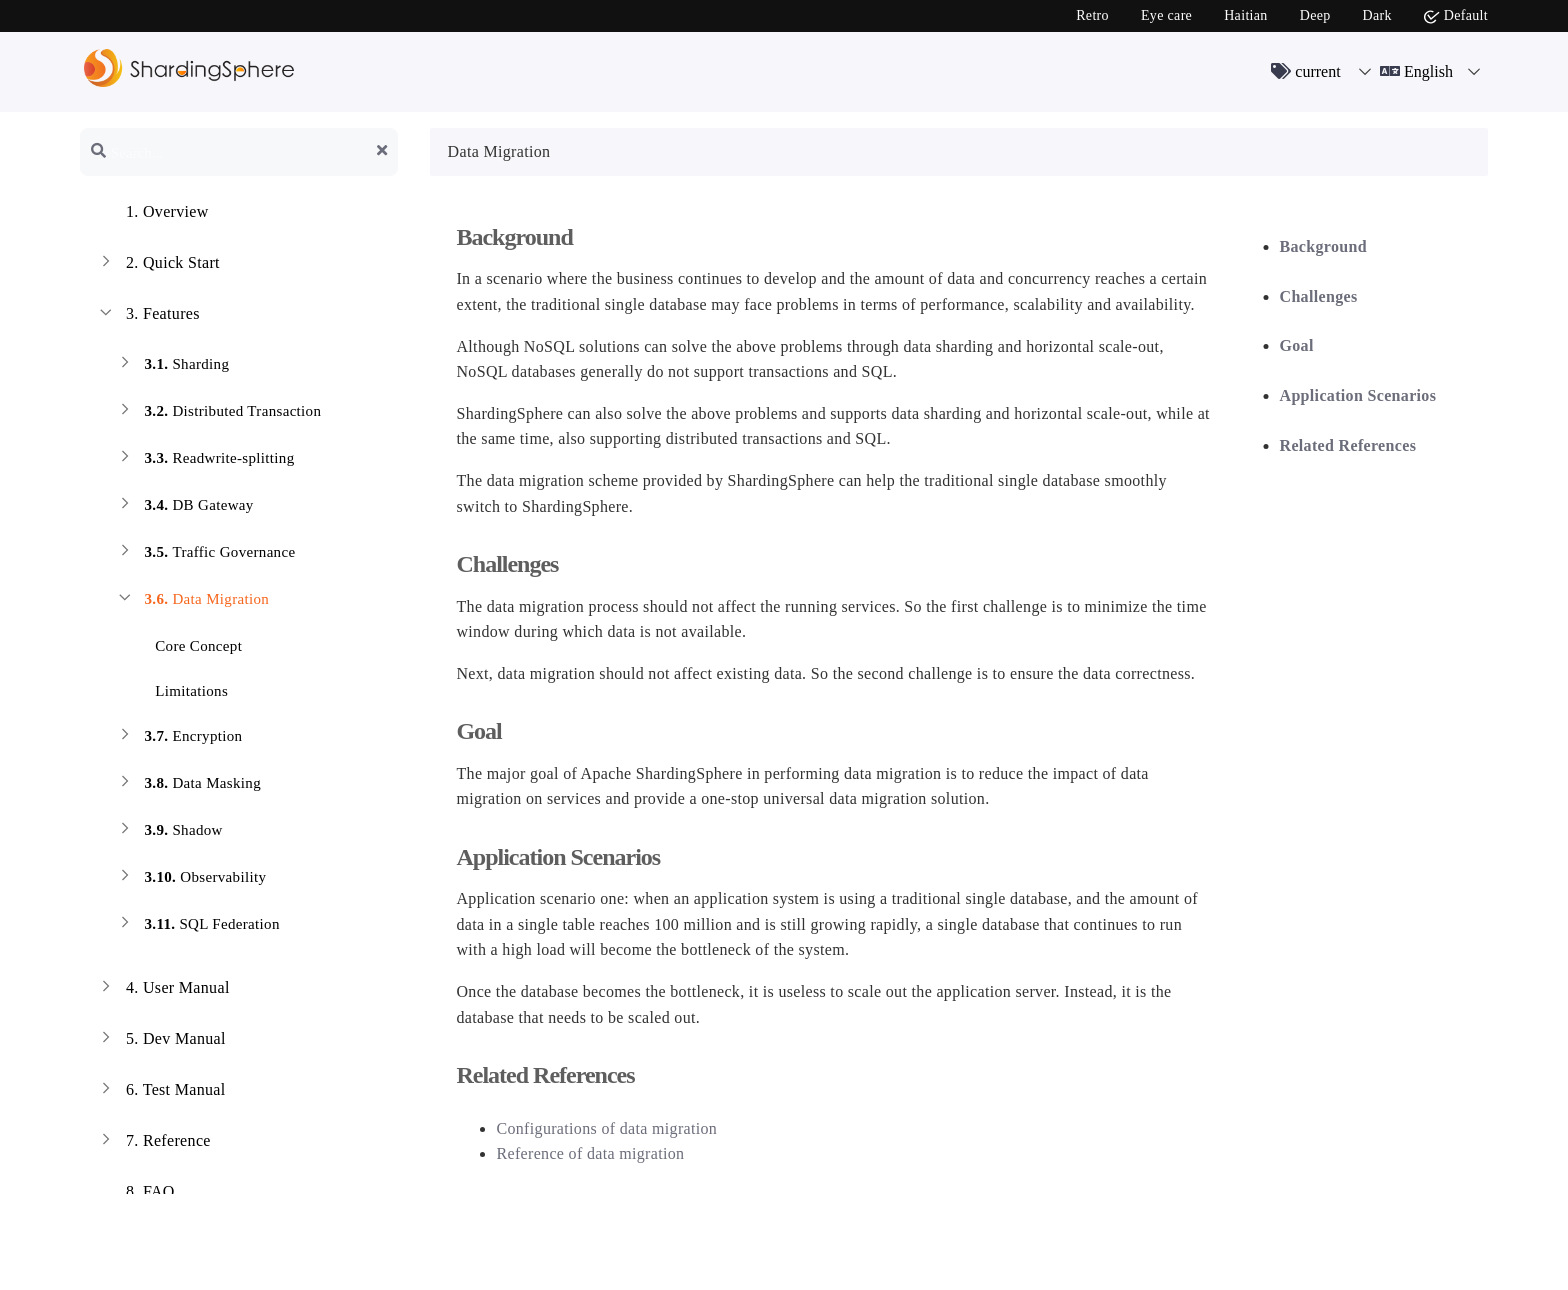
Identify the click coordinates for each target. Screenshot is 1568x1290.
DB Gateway (184, 507)
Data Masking (188, 785)
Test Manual (161, 1092)
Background (1323, 246)
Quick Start (158, 265)
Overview (152, 214)
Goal (1297, 345)
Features (148, 316)
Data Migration (192, 601)
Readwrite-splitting (204, 460)
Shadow (169, 832)
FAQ (135, 1194)
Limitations (179, 687)
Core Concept (186, 642)
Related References (1348, 445)
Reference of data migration (590, 1153)
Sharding (172, 366)
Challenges (1319, 296)
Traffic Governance (205, 554)
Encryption (178, 738)
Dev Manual (161, 1041)
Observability (190, 879)
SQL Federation (197, 926)
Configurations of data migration (606, 1128)
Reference (153, 1143)
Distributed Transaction (218, 413)
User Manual (163, 990)
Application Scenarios (1358, 395)
